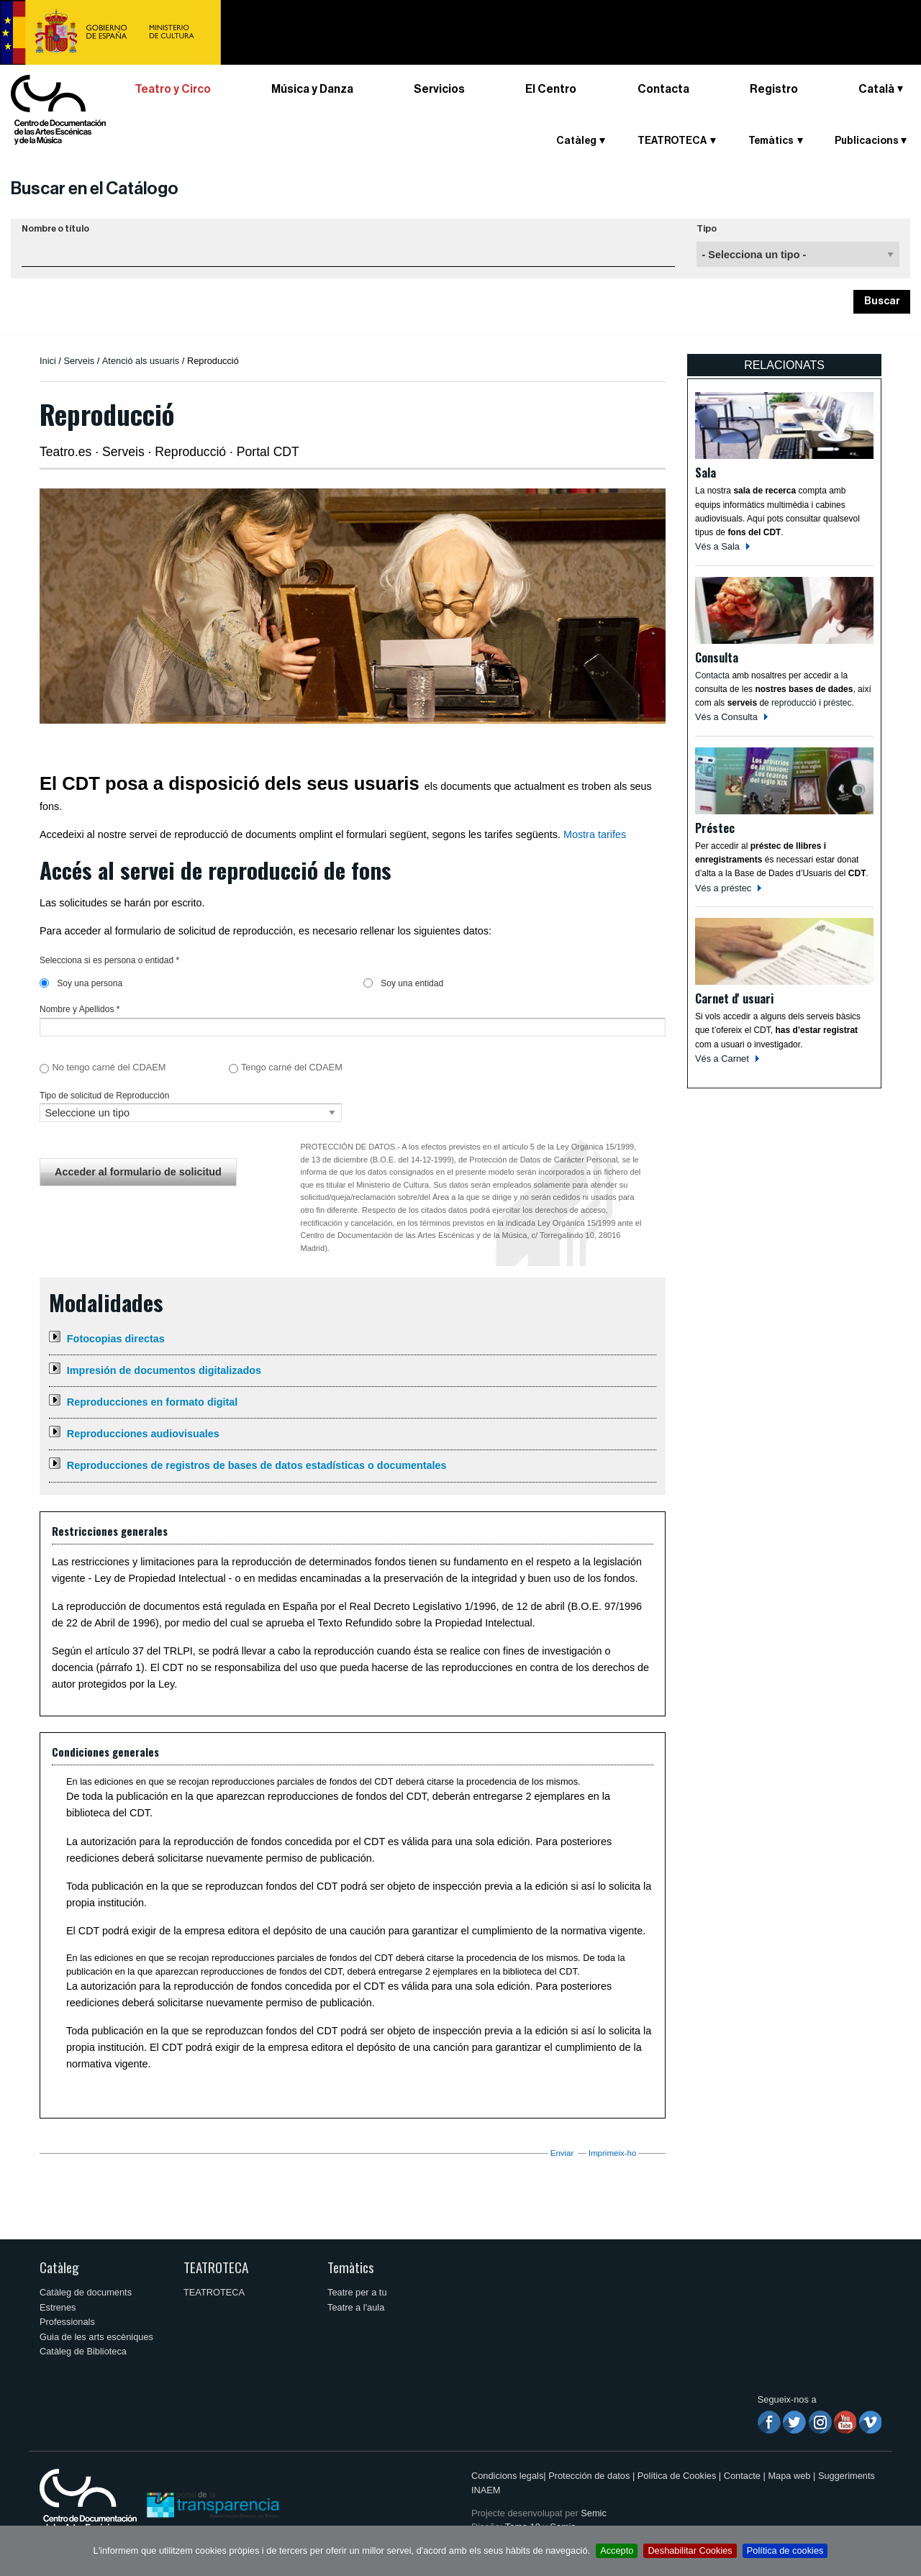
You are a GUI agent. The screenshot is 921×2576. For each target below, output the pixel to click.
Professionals (67, 2321)
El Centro (550, 89)
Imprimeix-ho (613, 2153)
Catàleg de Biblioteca (83, 2351)
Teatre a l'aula (355, 2307)
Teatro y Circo (173, 89)
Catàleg (576, 141)
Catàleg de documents (86, 2292)
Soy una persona (81, 983)
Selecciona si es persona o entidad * (109, 960)
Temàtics (771, 141)
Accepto (616, 2550)
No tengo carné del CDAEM (108, 1067)
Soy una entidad (403, 983)
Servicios (439, 89)
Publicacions (867, 141)
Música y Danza (312, 89)
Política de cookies (785, 2550)
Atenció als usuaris (140, 360)
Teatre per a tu (357, 2292)
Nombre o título (55, 228)
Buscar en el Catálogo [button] (94, 188)
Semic (594, 2513)
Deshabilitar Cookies (690, 2550)
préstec (837, 703)
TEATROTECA (672, 141)
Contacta (663, 89)
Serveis (78, 360)
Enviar (562, 2153)
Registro (774, 89)
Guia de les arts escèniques (96, 2336)
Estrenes (58, 2307)
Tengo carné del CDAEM (291, 1067)
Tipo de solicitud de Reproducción (104, 1096)
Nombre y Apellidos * (79, 1009)
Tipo (707, 228)
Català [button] (876, 89)
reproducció (795, 703)
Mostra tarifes (594, 834)
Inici (48, 360)
